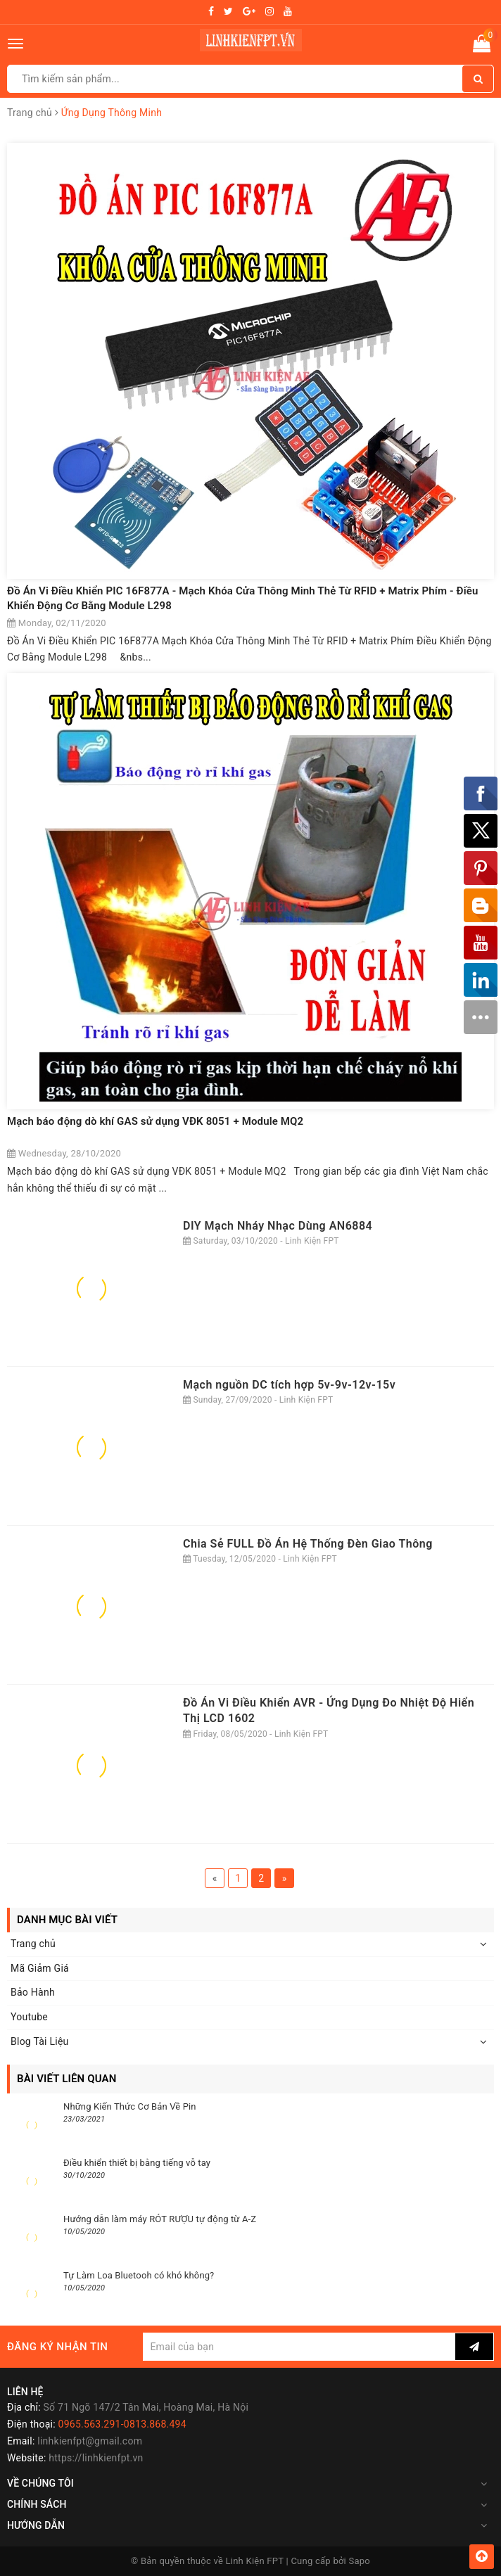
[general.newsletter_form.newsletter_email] (299, 2347)
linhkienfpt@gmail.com (89, 2441)
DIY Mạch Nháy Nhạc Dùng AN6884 (277, 1225)
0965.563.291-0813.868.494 (122, 2424)
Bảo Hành (33, 1992)
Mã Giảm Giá (40, 1968)
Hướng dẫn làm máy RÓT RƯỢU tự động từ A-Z (159, 2219)
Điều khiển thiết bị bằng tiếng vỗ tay (136, 2162)
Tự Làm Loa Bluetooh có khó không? (138, 2275)
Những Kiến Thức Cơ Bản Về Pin (129, 2106)
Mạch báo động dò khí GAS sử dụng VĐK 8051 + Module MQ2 (155, 1121)
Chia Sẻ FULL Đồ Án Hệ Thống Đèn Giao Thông (308, 1543)
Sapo (360, 2561)
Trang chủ (33, 1943)
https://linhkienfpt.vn (96, 2457)
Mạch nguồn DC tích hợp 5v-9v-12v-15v (289, 1384)
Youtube (29, 2016)
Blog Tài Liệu (40, 2041)
